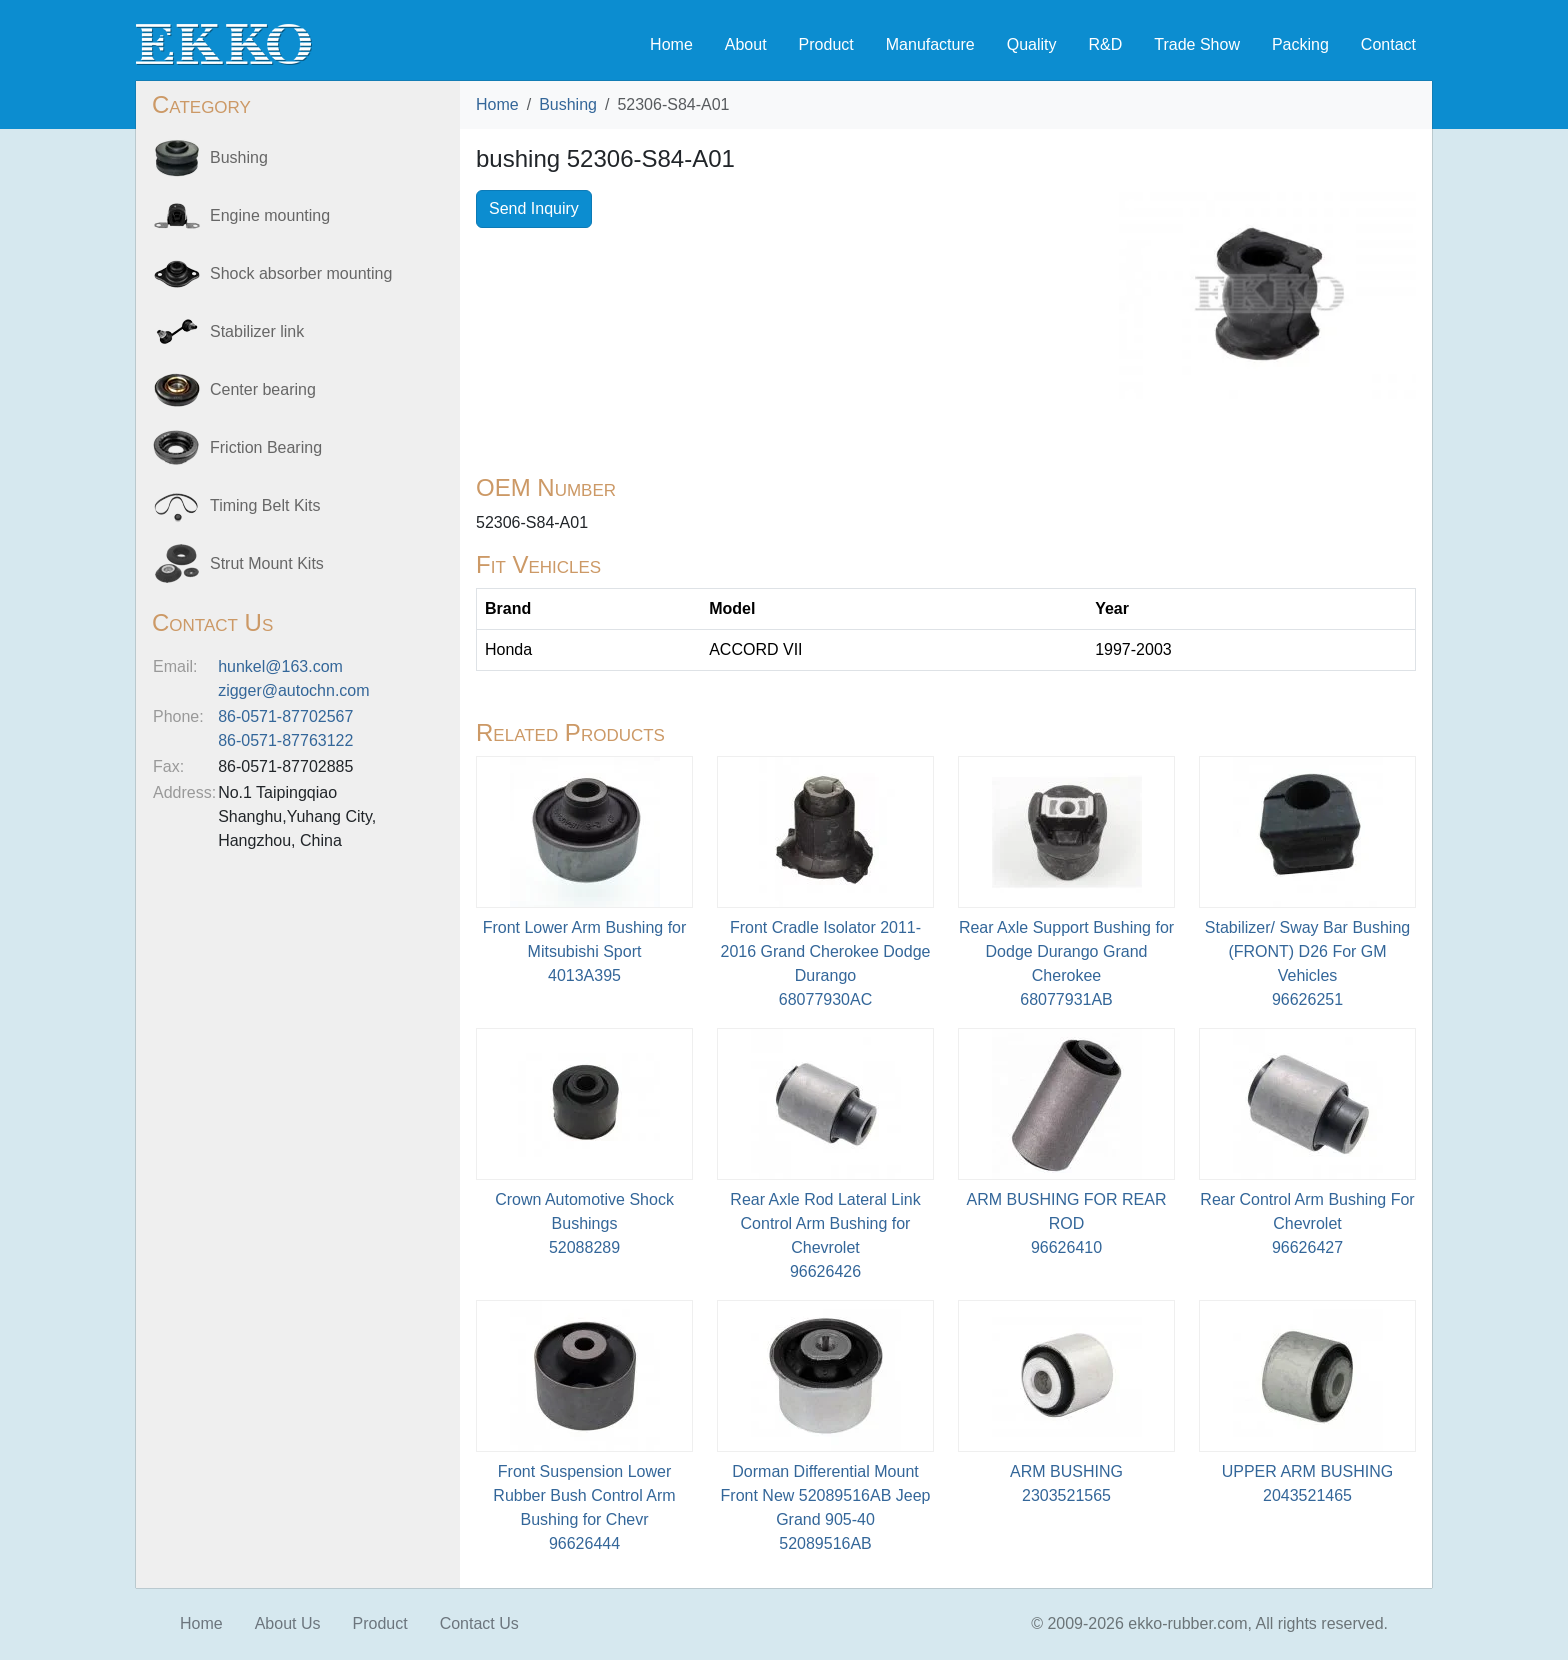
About (746, 44)
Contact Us (479, 1623)
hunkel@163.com (280, 666)
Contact (1388, 44)
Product (826, 44)
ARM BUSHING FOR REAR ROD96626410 (1066, 1223)
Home (671, 44)
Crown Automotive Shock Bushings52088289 (584, 1223)
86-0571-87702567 (285, 716)
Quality (1032, 44)
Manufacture (930, 44)
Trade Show (1197, 44)
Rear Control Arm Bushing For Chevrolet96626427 (1307, 1223)
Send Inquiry (534, 208)
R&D (1105, 44)
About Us (288, 1623)
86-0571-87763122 (285, 740)
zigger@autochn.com (293, 690)
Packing (1300, 44)
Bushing (568, 104)
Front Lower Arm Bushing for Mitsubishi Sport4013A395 (585, 951)
